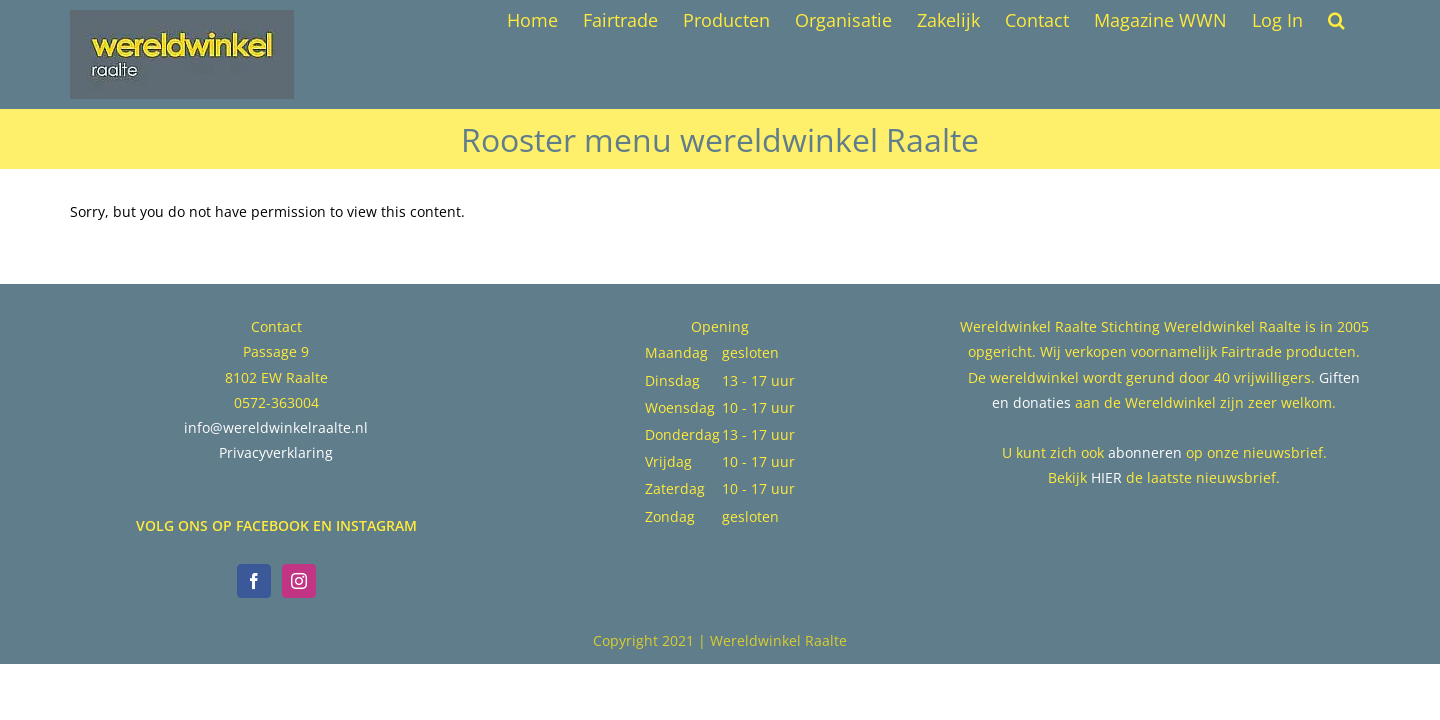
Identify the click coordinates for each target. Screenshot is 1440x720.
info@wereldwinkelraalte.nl (276, 427)
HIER (1106, 477)
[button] (1361, 20)
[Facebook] (254, 581)
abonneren (1145, 452)
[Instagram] (299, 581)
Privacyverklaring (276, 452)
